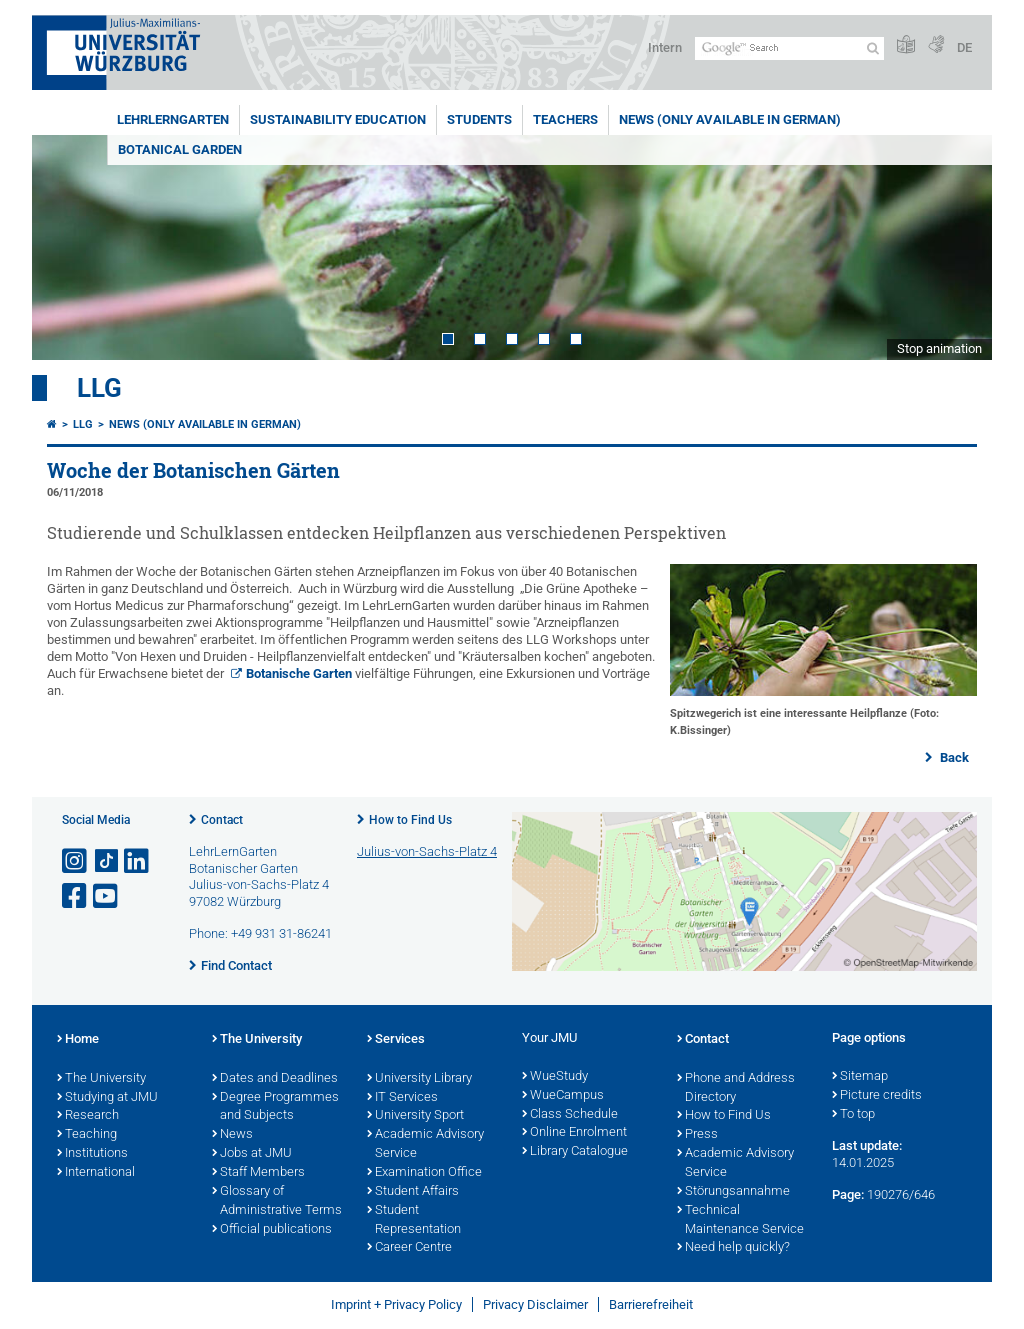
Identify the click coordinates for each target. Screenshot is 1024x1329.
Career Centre (409, 1248)
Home (78, 1040)
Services (396, 1040)
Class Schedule (570, 1115)
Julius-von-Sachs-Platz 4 (427, 851)
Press (697, 1135)
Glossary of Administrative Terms (277, 1201)
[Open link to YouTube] (107, 896)
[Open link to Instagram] (76, 861)
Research (88, 1116)
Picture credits (877, 1096)
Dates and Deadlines (275, 1079)
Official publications (272, 1230)
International (96, 1173)
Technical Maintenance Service (740, 1220)
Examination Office (424, 1173)
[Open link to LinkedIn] (138, 861)
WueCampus (563, 1096)
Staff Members (258, 1173)
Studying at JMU (107, 1098)
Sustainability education (338, 119)
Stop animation (939, 348)
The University (101, 1079)
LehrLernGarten (173, 119)
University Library (419, 1079)
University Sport (415, 1116)
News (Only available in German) (730, 119)
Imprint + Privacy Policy (396, 1304)
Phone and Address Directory (736, 1088)
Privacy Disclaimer (535, 1304)
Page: (848, 1194)
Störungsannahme (733, 1192)
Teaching (87, 1135)
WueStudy (555, 1077)
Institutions (92, 1154)
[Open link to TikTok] (107, 861)
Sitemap (860, 1077)
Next (957, 247)
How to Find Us (410, 820)
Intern (665, 47)
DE (964, 47)
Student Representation (414, 1220)
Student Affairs (413, 1192)
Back (953, 757)
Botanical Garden (180, 149)
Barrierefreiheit (651, 1304)
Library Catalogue (575, 1152)
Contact (222, 820)
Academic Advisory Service (425, 1144)
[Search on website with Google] (789, 48)
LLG (99, 388)
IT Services (402, 1098)
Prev (67, 247)
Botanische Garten (299, 673)
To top (853, 1115)
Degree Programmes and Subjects (275, 1107)
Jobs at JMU (252, 1154)
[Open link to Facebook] (76, 896)
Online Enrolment (574, 1133)
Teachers (565, 119)
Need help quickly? (733, 1248)
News (232, 1135)
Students (479, 119)
